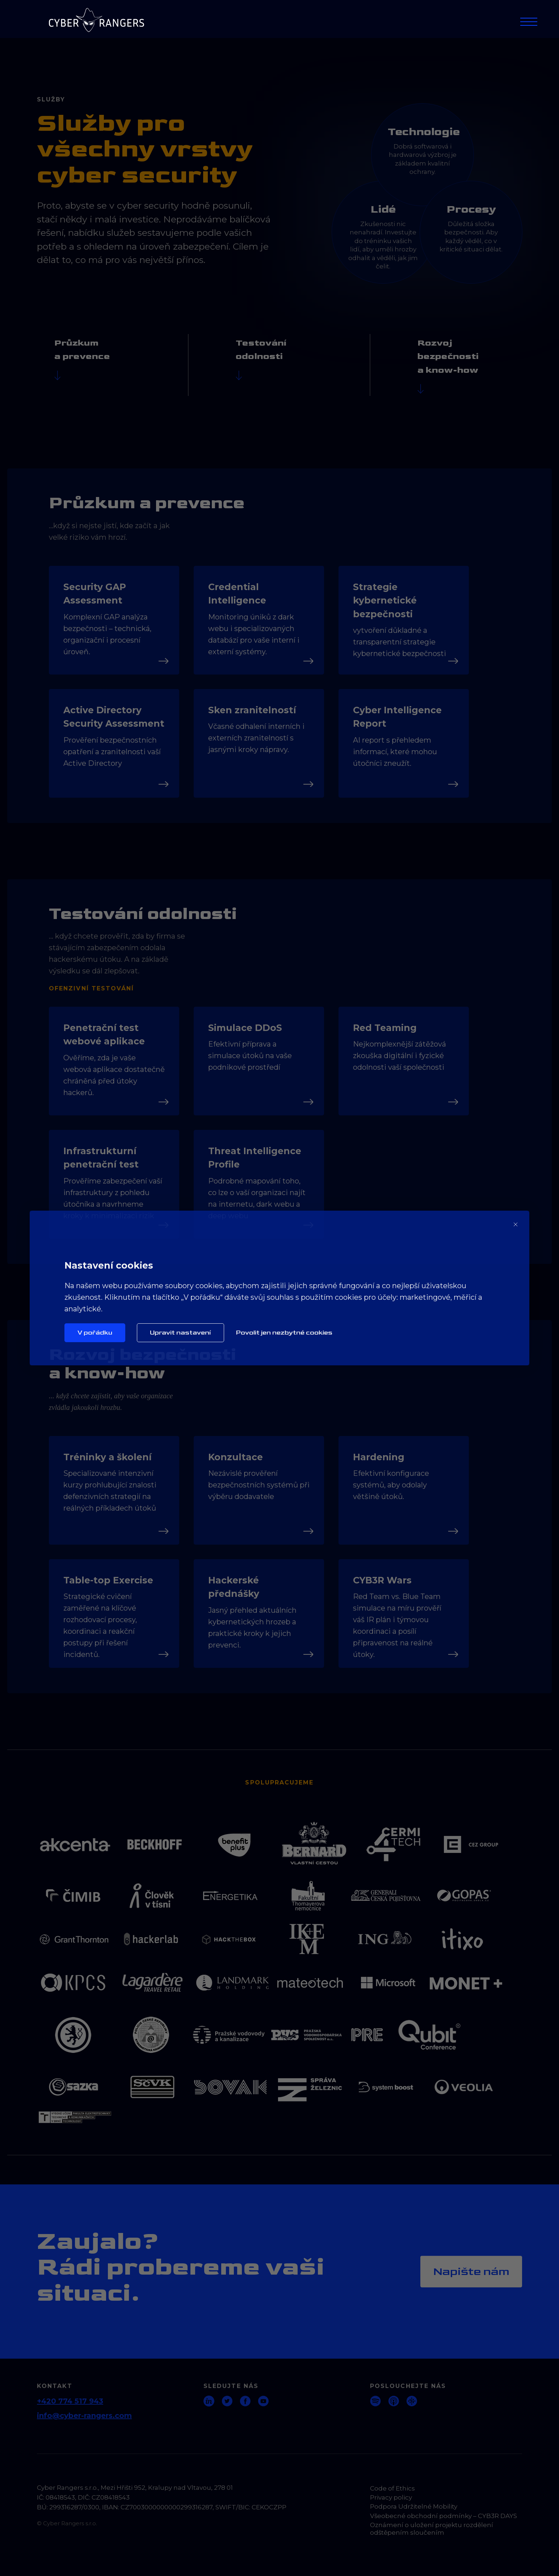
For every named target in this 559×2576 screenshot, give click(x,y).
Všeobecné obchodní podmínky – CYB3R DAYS (443, 2515)
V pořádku (94, 1332)
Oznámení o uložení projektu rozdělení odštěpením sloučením (431, 2528)
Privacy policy (391, 2497)
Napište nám (471, 2271)
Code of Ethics (392, 2488)
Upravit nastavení (180, 1332)
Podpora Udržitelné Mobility (413, 2506)
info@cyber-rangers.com (84, 2415)
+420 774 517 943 (70, 2401)
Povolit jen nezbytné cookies (284, 1332)
